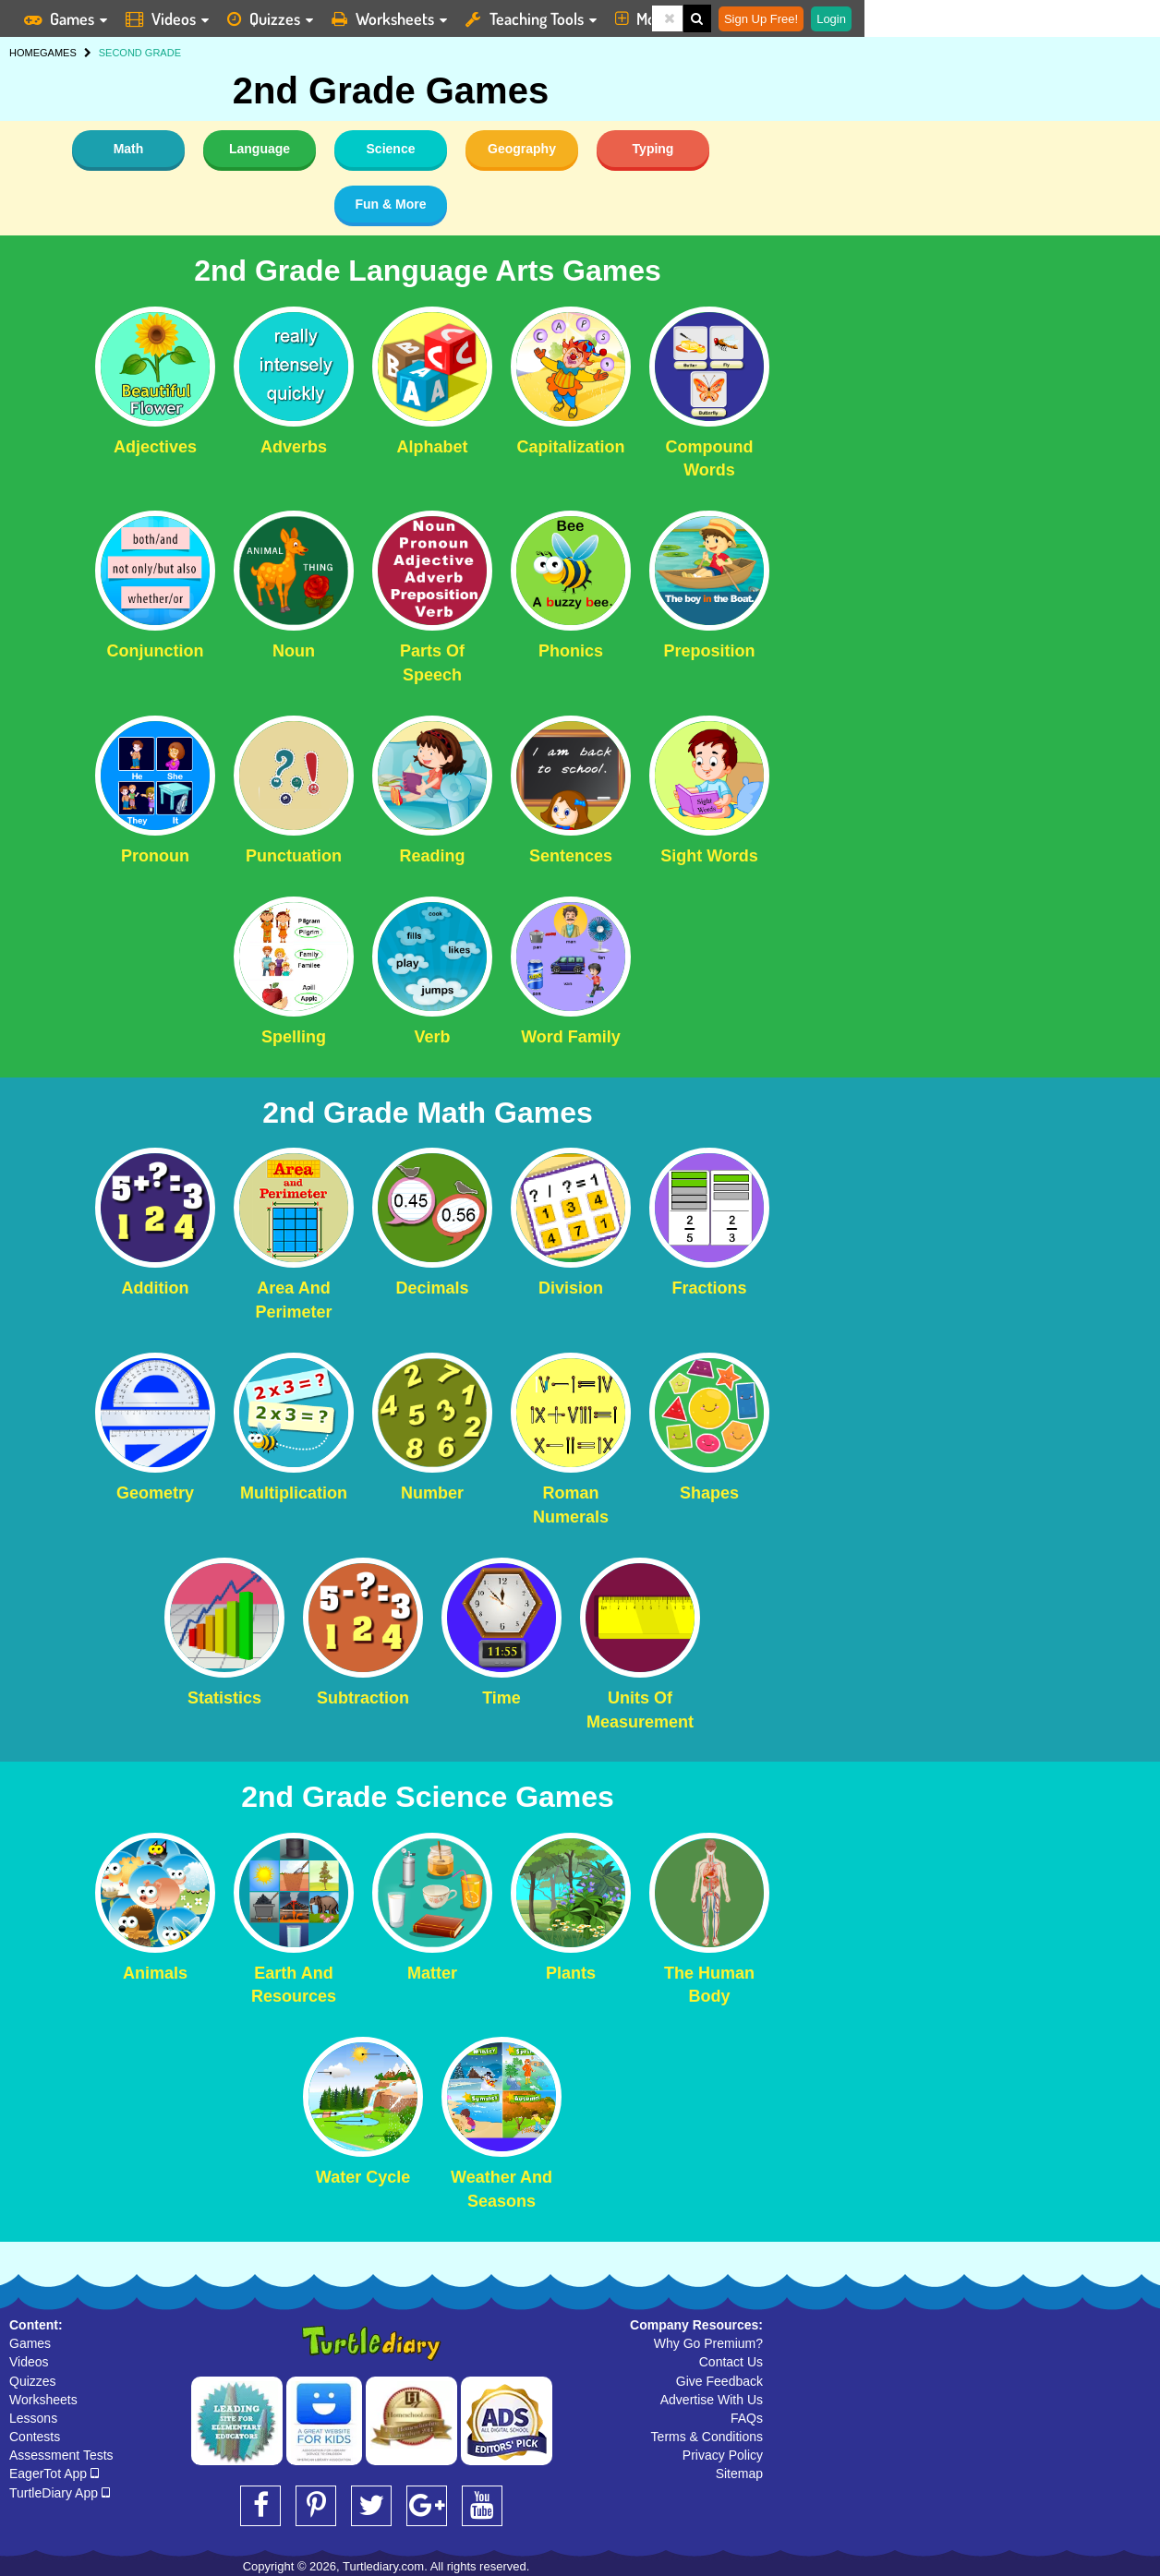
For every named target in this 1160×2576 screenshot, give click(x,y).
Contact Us (731, 2361)
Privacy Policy (723, 2455)
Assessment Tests (61, 2455)
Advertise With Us (711, 2399)
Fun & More (391, 204)
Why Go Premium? (708, 2343)
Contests (34, 2436)
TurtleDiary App (59, 2493)
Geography (522, 148)
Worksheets (43, 2399)
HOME (24, 52)
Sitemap (739, 2473)
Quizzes (32, 2381)
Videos (29, 2361)
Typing (653, 148)
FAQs (747, 2418)
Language (259, 148)
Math (129, 148)
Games (30, 2343)
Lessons (33, 2418)
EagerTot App (54, 2473)
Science (391, 148)
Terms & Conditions (707, 2436)
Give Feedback (719, 2381)
